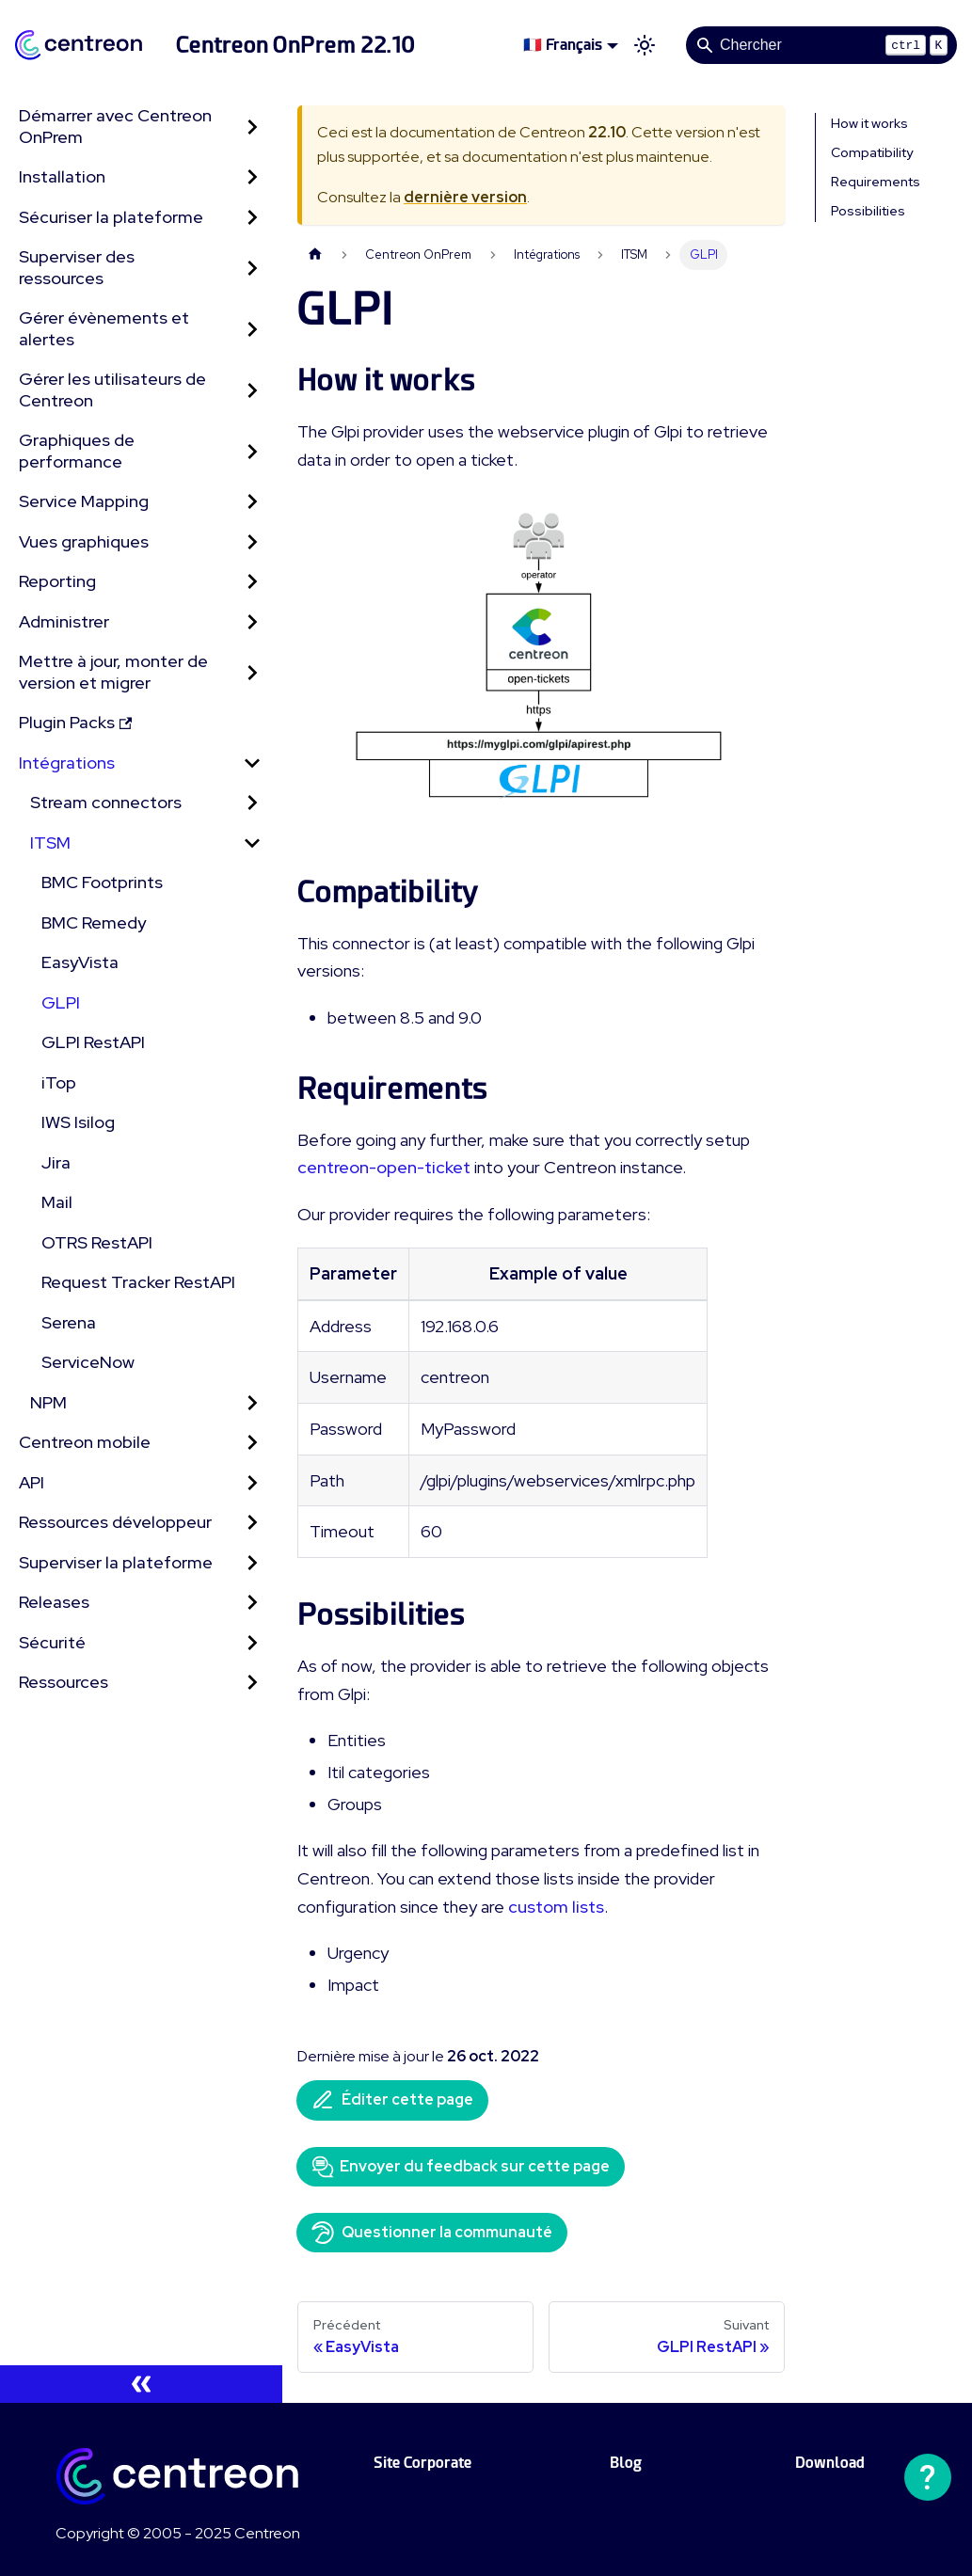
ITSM (50, 842)
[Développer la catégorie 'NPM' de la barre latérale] (252, 1403)
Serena (68, 1322)
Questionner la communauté (431, 2232)
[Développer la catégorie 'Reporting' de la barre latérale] (252, 582)
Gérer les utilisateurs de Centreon (112, 389)
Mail (56, 1202)
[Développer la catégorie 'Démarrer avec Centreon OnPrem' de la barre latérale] (252, 126)
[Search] (821, 45)
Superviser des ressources (77, 267)
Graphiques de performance (77, 450)
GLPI (60, 1002)
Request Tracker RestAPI (138, 1282)
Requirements (875, 181)
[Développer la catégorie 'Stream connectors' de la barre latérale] (252, 803)
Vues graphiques (84, 541)
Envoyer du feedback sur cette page (460, 2166)
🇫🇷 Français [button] (562, 45)
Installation (62, 176)
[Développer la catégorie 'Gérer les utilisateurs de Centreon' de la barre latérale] (252, 390)
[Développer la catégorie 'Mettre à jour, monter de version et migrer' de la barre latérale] (252, 672)
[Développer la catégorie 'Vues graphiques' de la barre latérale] (252, 542)
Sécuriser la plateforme (111, 217)
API (31, 1482)
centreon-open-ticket (383, 1167)
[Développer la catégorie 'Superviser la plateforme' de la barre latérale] (252, 1563)
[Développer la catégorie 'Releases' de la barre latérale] (252, 1602)
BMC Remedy (93, 922)
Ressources (63, 1682)
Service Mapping (84, 501)
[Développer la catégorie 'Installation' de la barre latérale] (252, 177)
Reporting (57, 581)
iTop (58, 1082)
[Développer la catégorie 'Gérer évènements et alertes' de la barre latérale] (252, 329)
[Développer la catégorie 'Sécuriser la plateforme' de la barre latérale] (252, 217)
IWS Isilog (78, 1122)
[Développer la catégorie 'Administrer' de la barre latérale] (252, 622)
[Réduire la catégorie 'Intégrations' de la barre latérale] (252, 763)
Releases (54, 1602)
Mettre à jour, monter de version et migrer (113, 671)
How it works (869, 123)
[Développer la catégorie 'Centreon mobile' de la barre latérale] (252, 1442)
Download (830, 2463)
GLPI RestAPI (93, 1042)
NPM (48, 1402)
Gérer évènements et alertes (104, 328)
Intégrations (67, 762)
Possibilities (868, 210)
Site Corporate (422, 2463)
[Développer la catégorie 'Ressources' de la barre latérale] (252, 1682)
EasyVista (80, 962)
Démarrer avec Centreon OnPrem (115, 126)
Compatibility (872, 152)
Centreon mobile (85, 1442)
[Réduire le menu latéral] (141, 2384)
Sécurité (52, 1642)
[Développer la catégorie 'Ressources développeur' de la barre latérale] (252, 1522)
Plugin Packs (75, 722)
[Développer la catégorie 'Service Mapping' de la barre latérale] (252, 502)
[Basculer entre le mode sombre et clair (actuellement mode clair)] (644, 45)
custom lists (556, 1906)
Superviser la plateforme (116, 1562)
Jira (56, 1162)
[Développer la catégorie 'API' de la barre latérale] (252, 1483)
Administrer (64, 621)
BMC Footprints (102, 882)
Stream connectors (106, 802)
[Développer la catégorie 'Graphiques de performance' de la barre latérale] (252, 451)
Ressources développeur (115, 1522)
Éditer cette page (392, 2100)
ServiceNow (88, 1362)
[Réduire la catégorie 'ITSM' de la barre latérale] (252, 843)
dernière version (465, 197)
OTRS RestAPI (96, 1242)
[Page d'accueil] (315, 254)
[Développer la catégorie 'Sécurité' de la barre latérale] (252, 1643)
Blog (626, 2463)
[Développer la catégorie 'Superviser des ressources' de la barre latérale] (252, 267)
